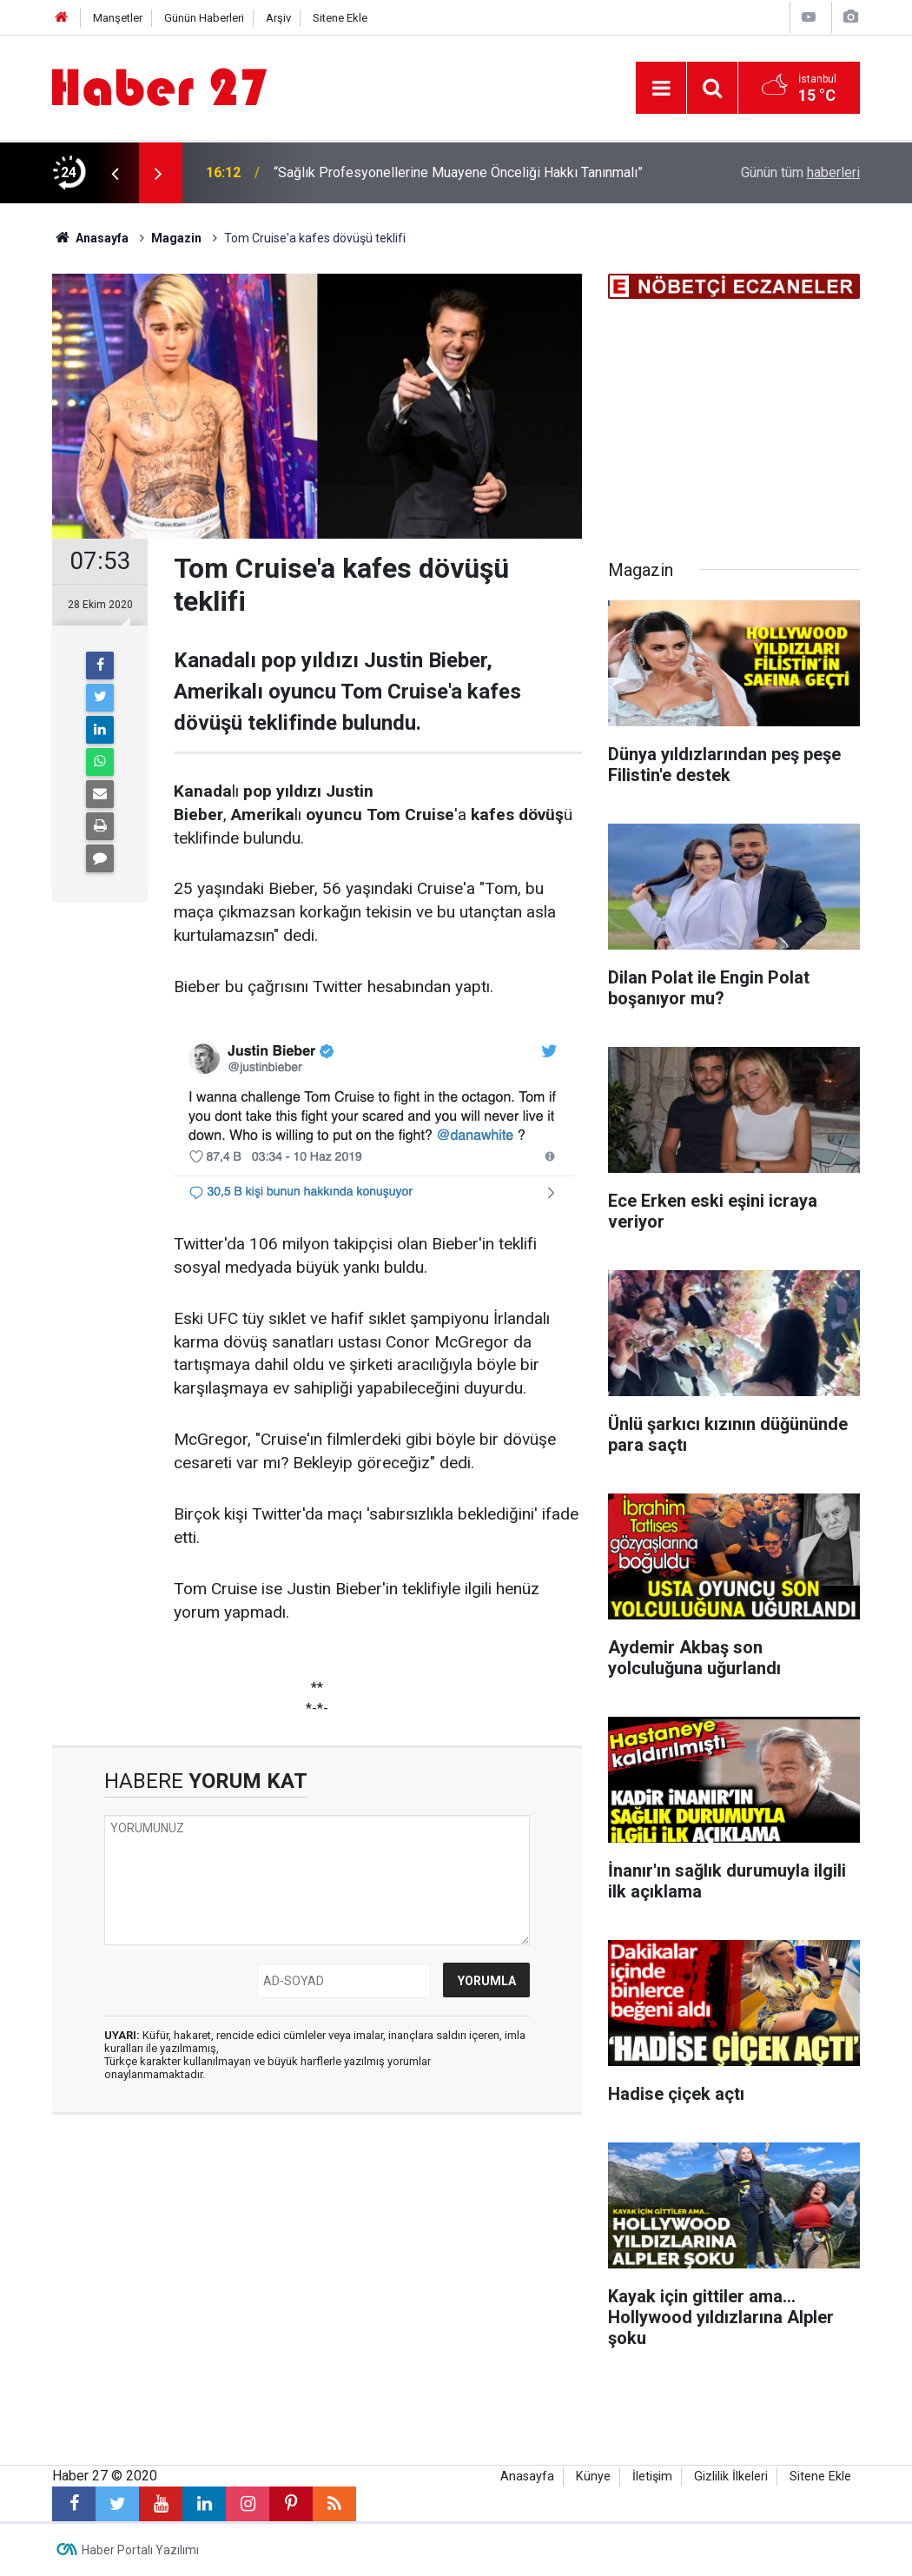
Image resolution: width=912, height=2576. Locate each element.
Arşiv (278, 17)
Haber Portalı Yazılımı (140, 2550)
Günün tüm (800, 172)
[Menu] (661, 88)
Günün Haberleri (204, 17)
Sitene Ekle (340, 17)
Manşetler (117, 17)
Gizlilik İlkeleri (731, 2476)
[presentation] (114, 172)
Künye (593, 2476)
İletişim (652, 2476)
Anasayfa (527, 2476)
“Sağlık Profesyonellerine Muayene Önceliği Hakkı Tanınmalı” (458, 172)
